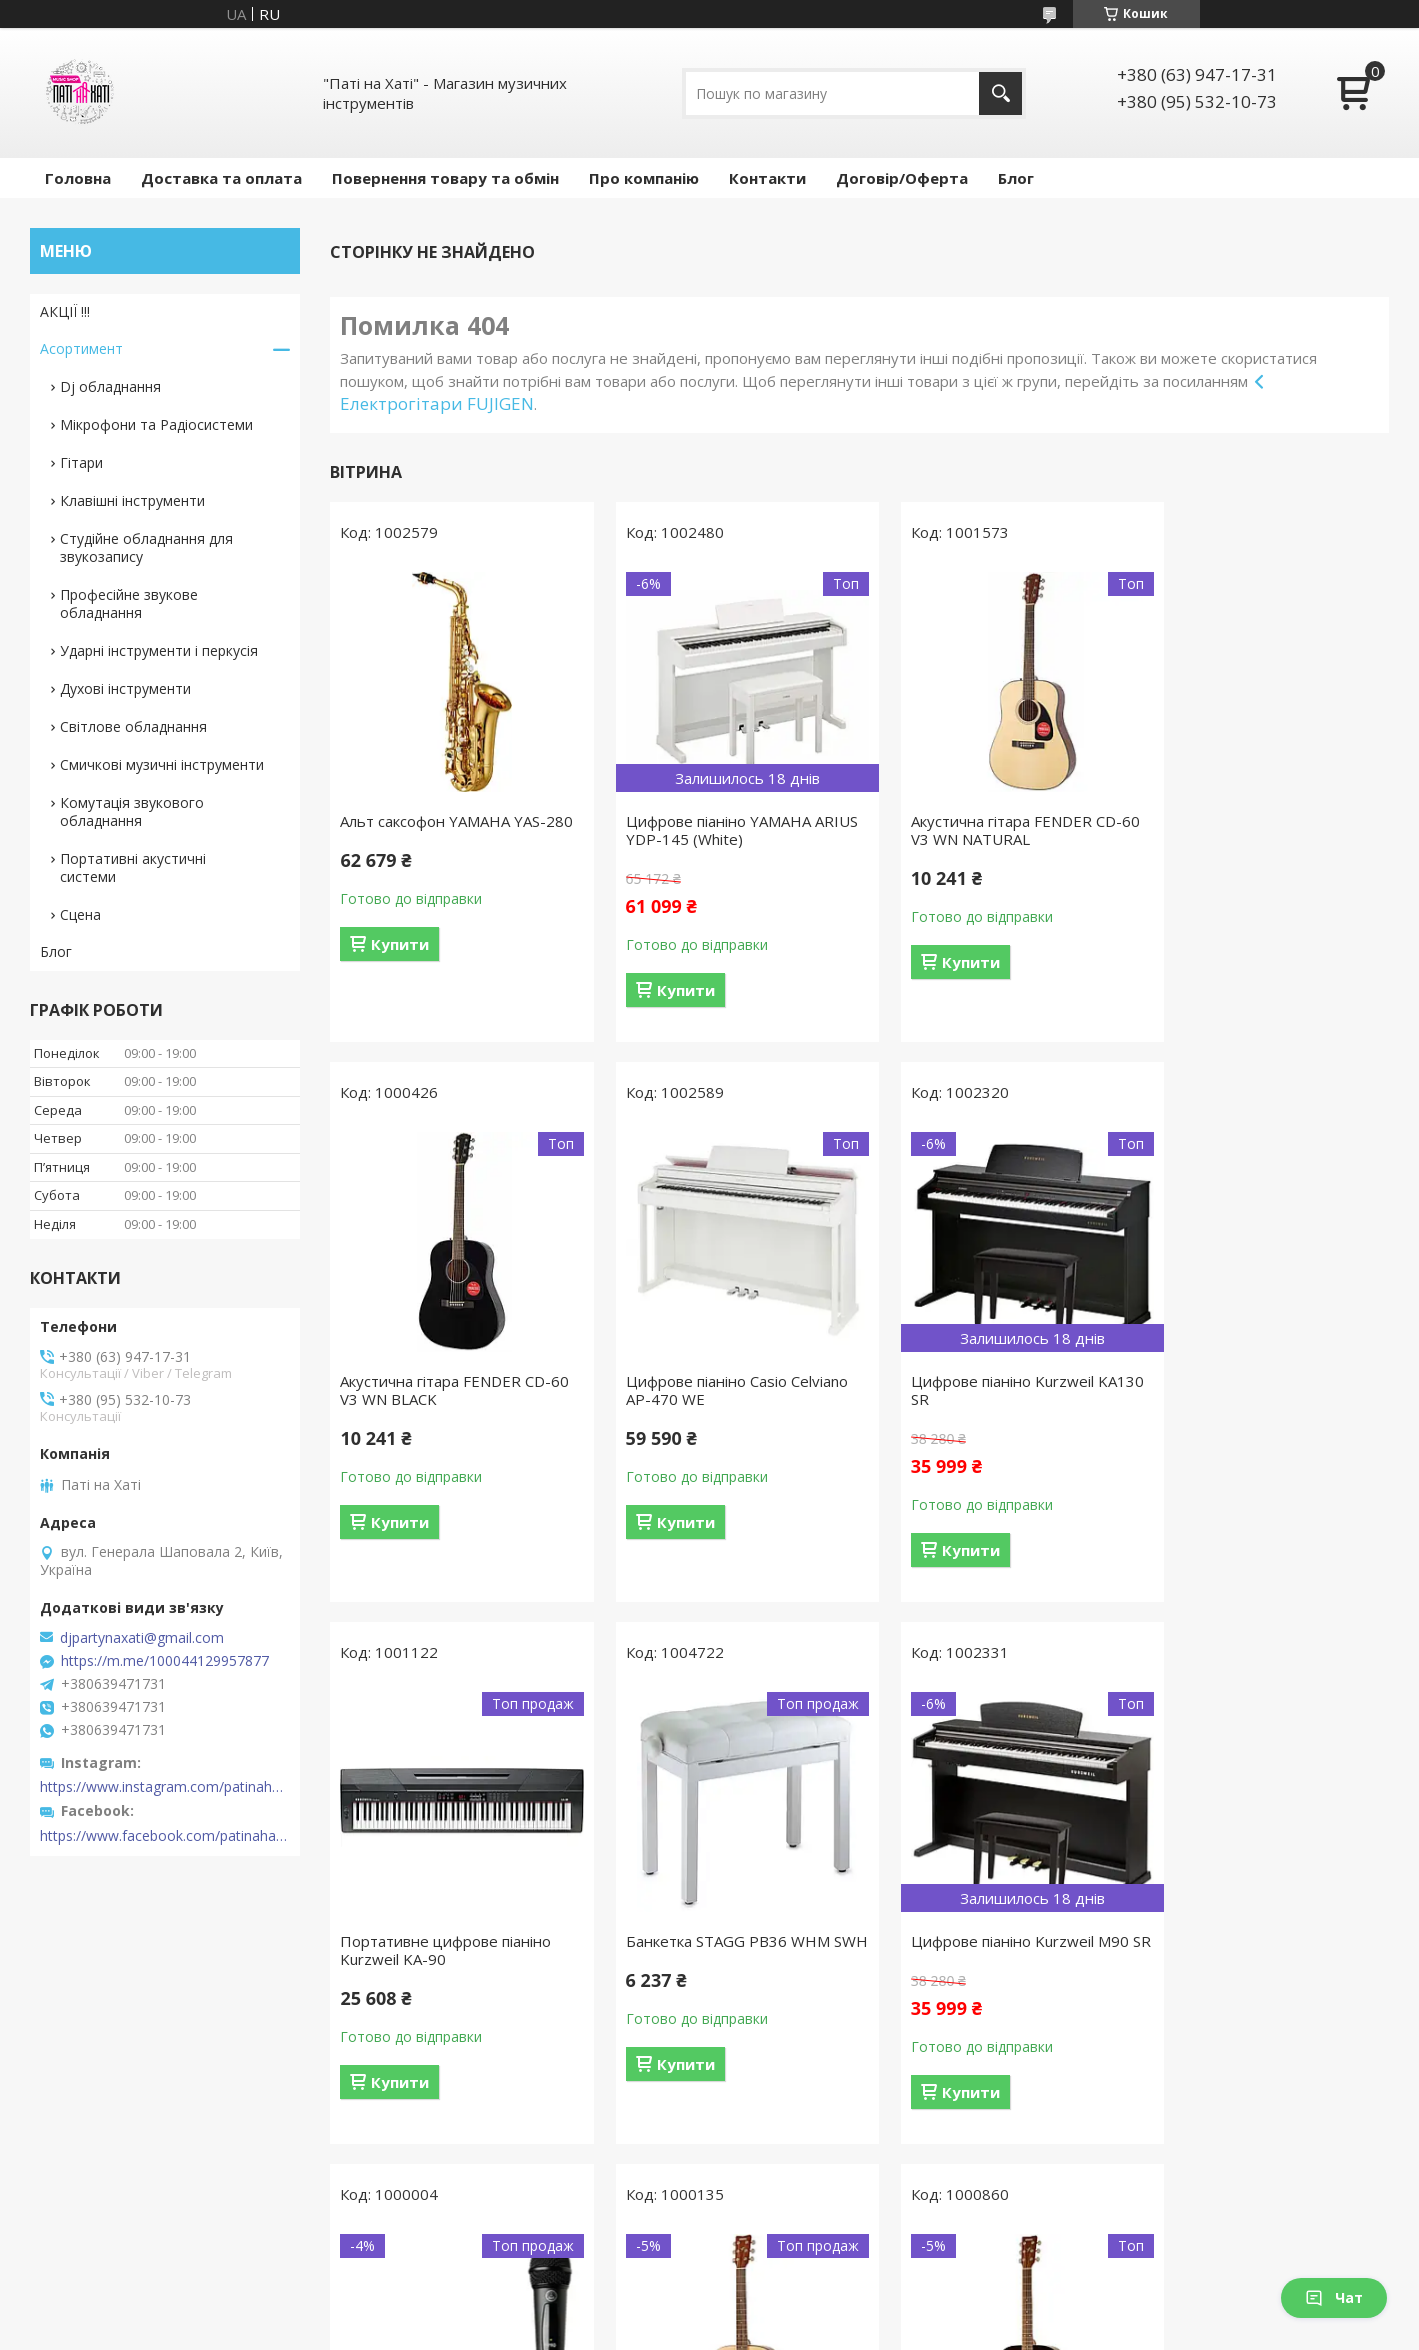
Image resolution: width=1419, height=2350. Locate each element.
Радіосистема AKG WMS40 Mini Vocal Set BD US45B (720, 1950)
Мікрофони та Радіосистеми (156, 424)
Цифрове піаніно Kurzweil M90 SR (449, 1950)
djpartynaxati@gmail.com (142, 1638)
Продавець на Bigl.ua (710, 2312)
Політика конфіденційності (832, 2330)
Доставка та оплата (221, 178)
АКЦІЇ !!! (65, 311)
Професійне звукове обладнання (129, 603)
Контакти (767, 178)
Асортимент (81, 348)
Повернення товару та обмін (445, 178)
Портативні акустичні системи (133, 867)
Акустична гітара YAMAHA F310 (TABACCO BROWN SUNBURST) (1262, 1950)
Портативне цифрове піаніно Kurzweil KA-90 (985, 1390)
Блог (1016, 178)
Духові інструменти (125, 688)
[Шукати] (1000, 93)
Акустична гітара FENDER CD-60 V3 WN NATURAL (985, 830)
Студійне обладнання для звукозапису (146, 547)
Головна (78, 178)
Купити (400, 962)
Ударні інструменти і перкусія (159, 650)
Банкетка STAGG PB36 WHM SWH (1253, 1390)
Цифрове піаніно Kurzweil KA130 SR (701, 1390)
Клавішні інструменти (132, 500)
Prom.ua (809, 2294)
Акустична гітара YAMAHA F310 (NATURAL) (991, 1950)
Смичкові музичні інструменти (162, 764)
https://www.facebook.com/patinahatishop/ (165, 1836)
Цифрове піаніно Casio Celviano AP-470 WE (451, 1390)
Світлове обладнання (133, 726)
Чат (1334, 2297)
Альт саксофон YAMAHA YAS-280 (443, 830)
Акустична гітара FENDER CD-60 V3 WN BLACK (1256, 830)
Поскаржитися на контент (663, 2330)
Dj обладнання (110, 386)
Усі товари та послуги (852, 2199)
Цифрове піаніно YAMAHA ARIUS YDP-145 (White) (702, 830)
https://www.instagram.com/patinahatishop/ (165, 1787)
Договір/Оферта (902, 178)
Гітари (81, 462)
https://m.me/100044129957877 (165, 1661)
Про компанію (644, 178)
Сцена (80, 914)
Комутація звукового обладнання (132, 811)
